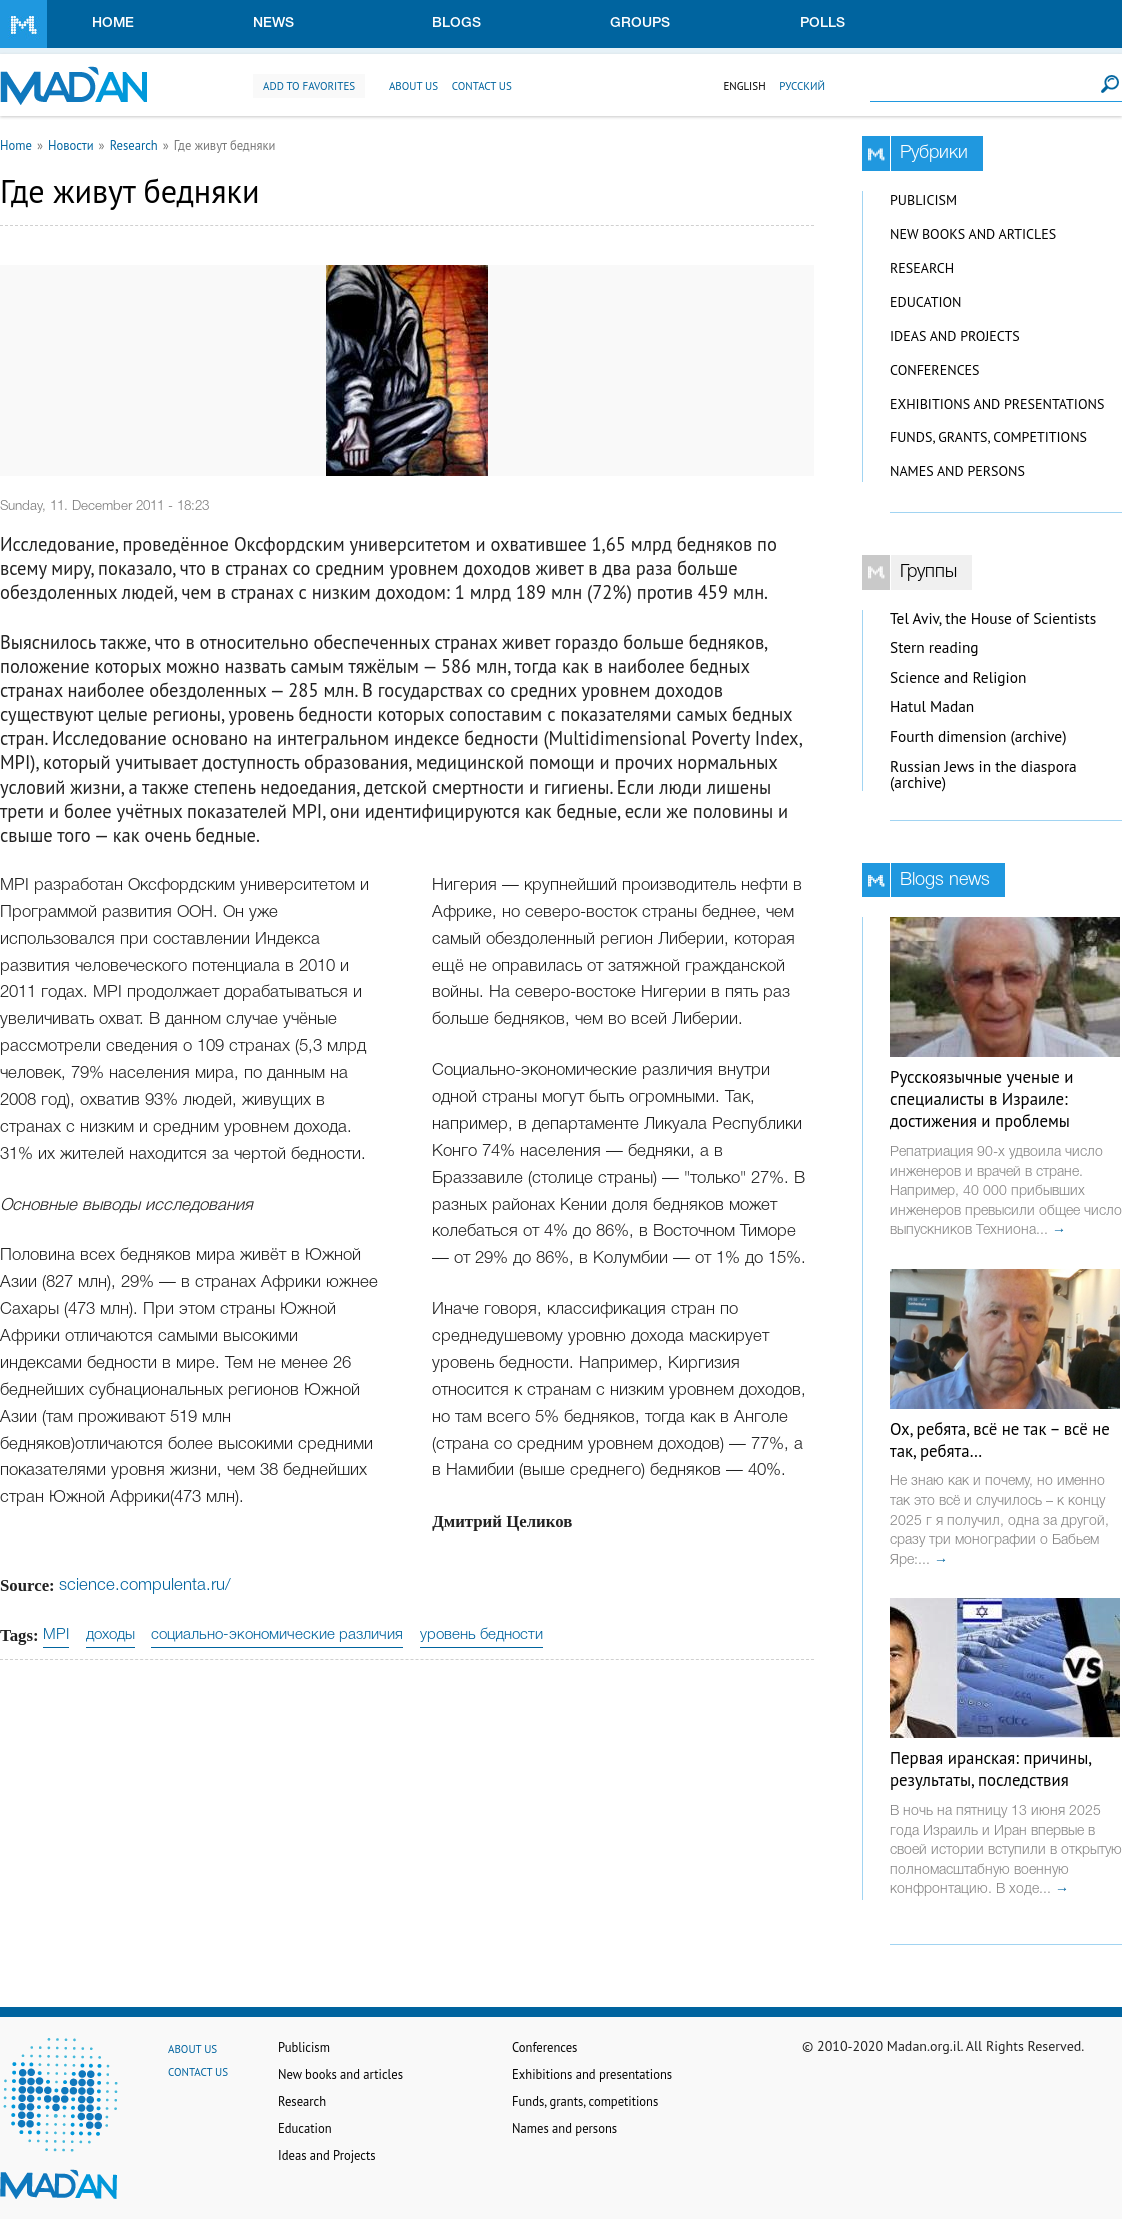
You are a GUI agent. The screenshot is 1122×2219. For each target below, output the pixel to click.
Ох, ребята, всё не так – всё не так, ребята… (1000, 1440)
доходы (110, 1635)
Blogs (456, 23)
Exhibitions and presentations (997, 404)
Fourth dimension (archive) (978, 736)
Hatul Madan (932, 706)
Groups (640, 23)
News (273, 23)
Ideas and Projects (955, 336)
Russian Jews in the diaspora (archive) (983, 775)
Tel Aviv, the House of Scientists (993, 618)
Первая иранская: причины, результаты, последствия (990, 1769)
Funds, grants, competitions (988, 437)
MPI (56, 1635)
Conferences (935, 370)
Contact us (482, 86)
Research (134, 145)
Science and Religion (958, 677)
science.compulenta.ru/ (145, 1585)
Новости (71, 145)
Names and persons (957, 471)
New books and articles (973, 234)
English (744, 86)
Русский (802, 86)
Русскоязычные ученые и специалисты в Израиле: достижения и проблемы (981, 1099)
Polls (822, 23)
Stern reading (934, 647)
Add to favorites (309, 86)
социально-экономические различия (277, 1635)
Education (925, 302)
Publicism (923, 200)
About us (413, 86)
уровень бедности (481, 1635)
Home (113, 23)
